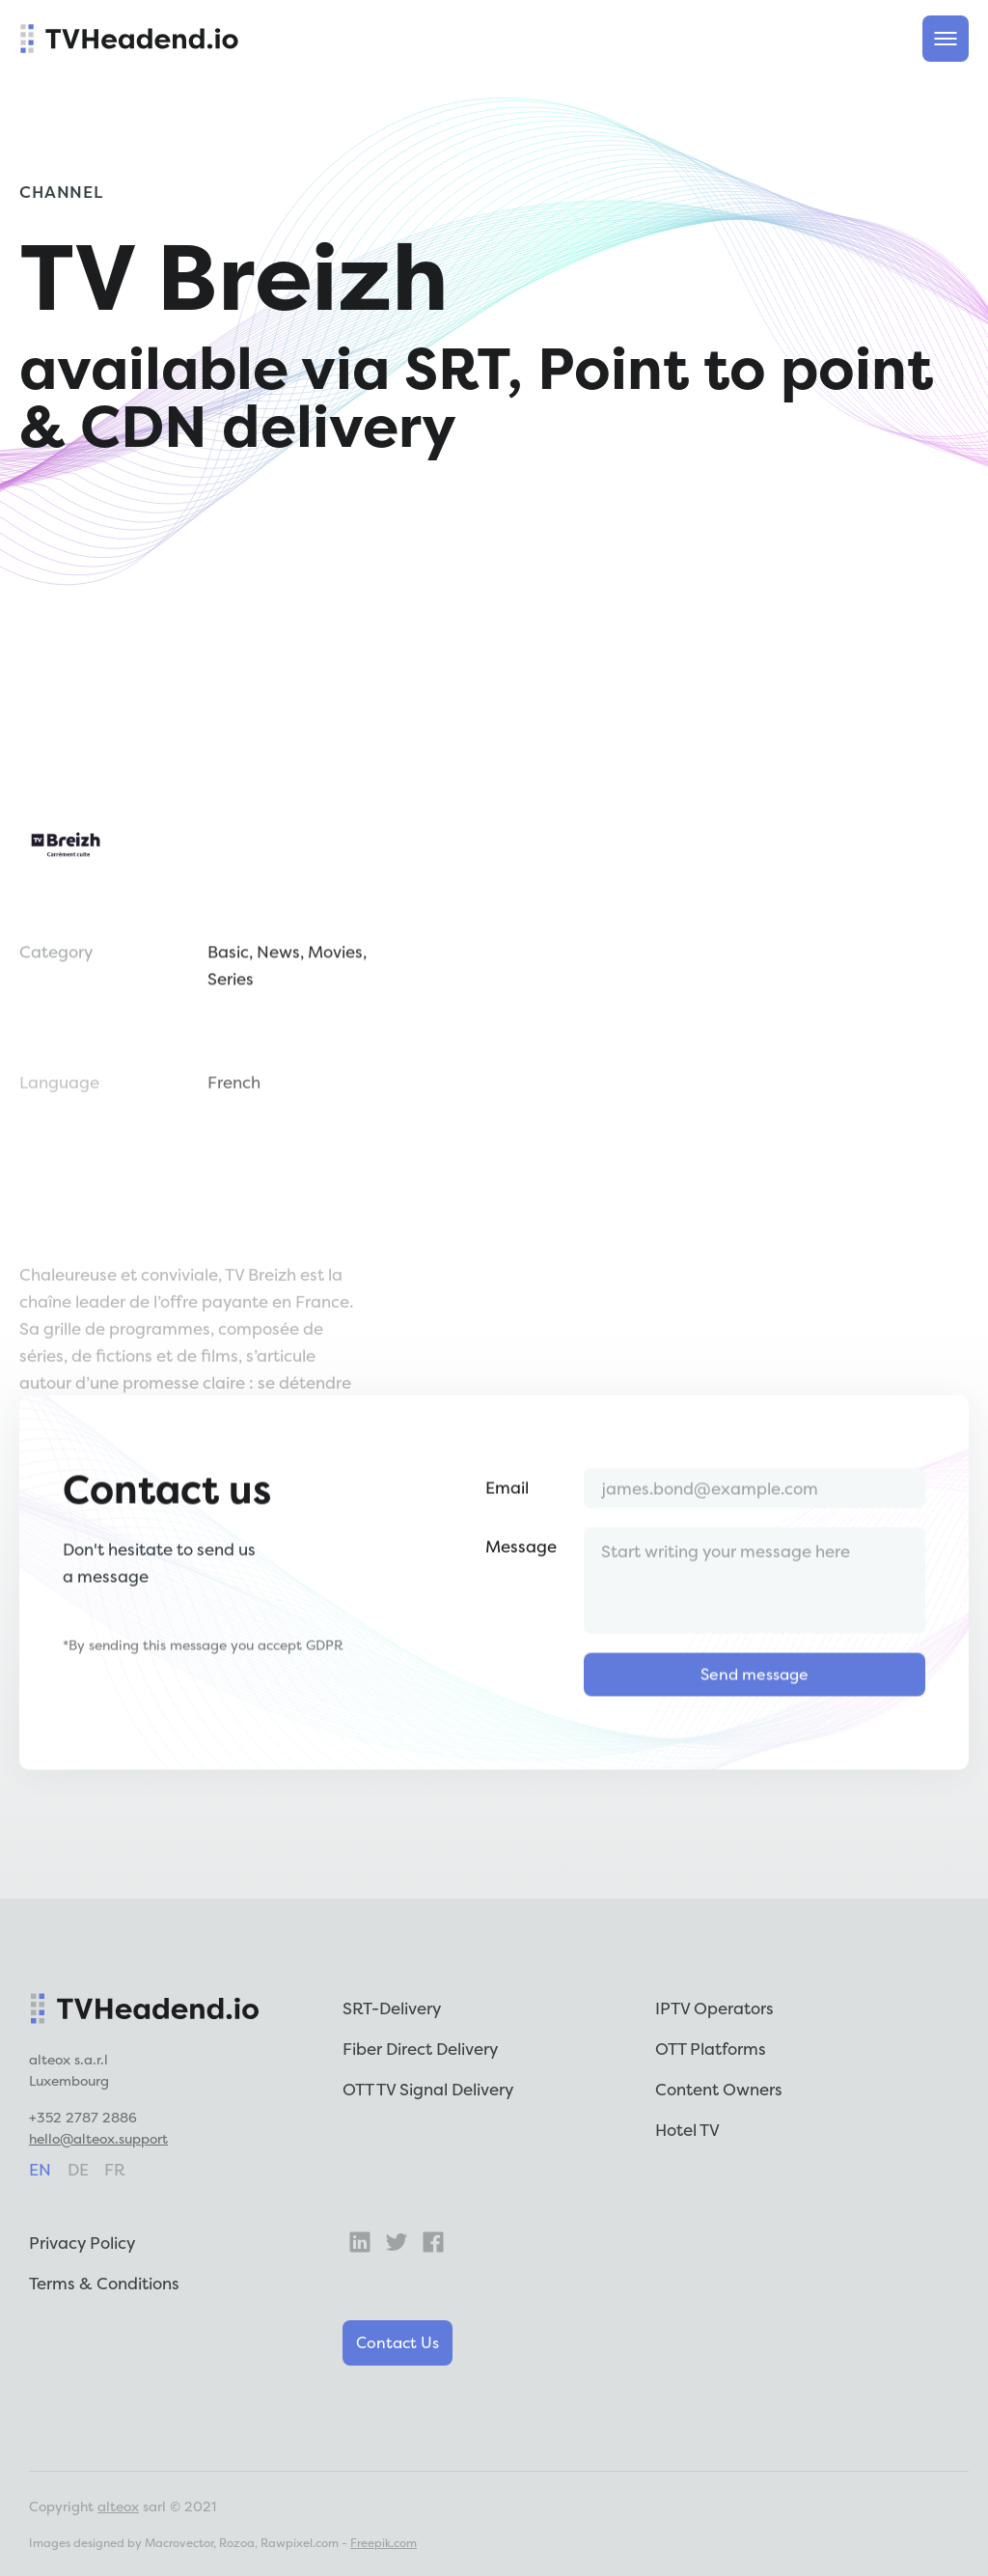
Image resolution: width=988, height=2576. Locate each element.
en (40, 2169)
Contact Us (397, 2342)
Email (507, 1548)
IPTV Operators (714, 2008)
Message (521, 1606)
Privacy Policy (82, 2242)
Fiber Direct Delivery (420, 2048)
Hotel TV (687, 2130)
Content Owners (718, 2089)
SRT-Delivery (392, 2008)
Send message (754, 1734)
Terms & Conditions (104, 2283)
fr (114, 2169)
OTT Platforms (710, 2048)
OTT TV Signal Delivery (428, 2089)
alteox (118, 2506)
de (78, 2169)
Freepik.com (383, 2542)
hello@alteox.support (98, 2138)
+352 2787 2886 (83, 2117)
